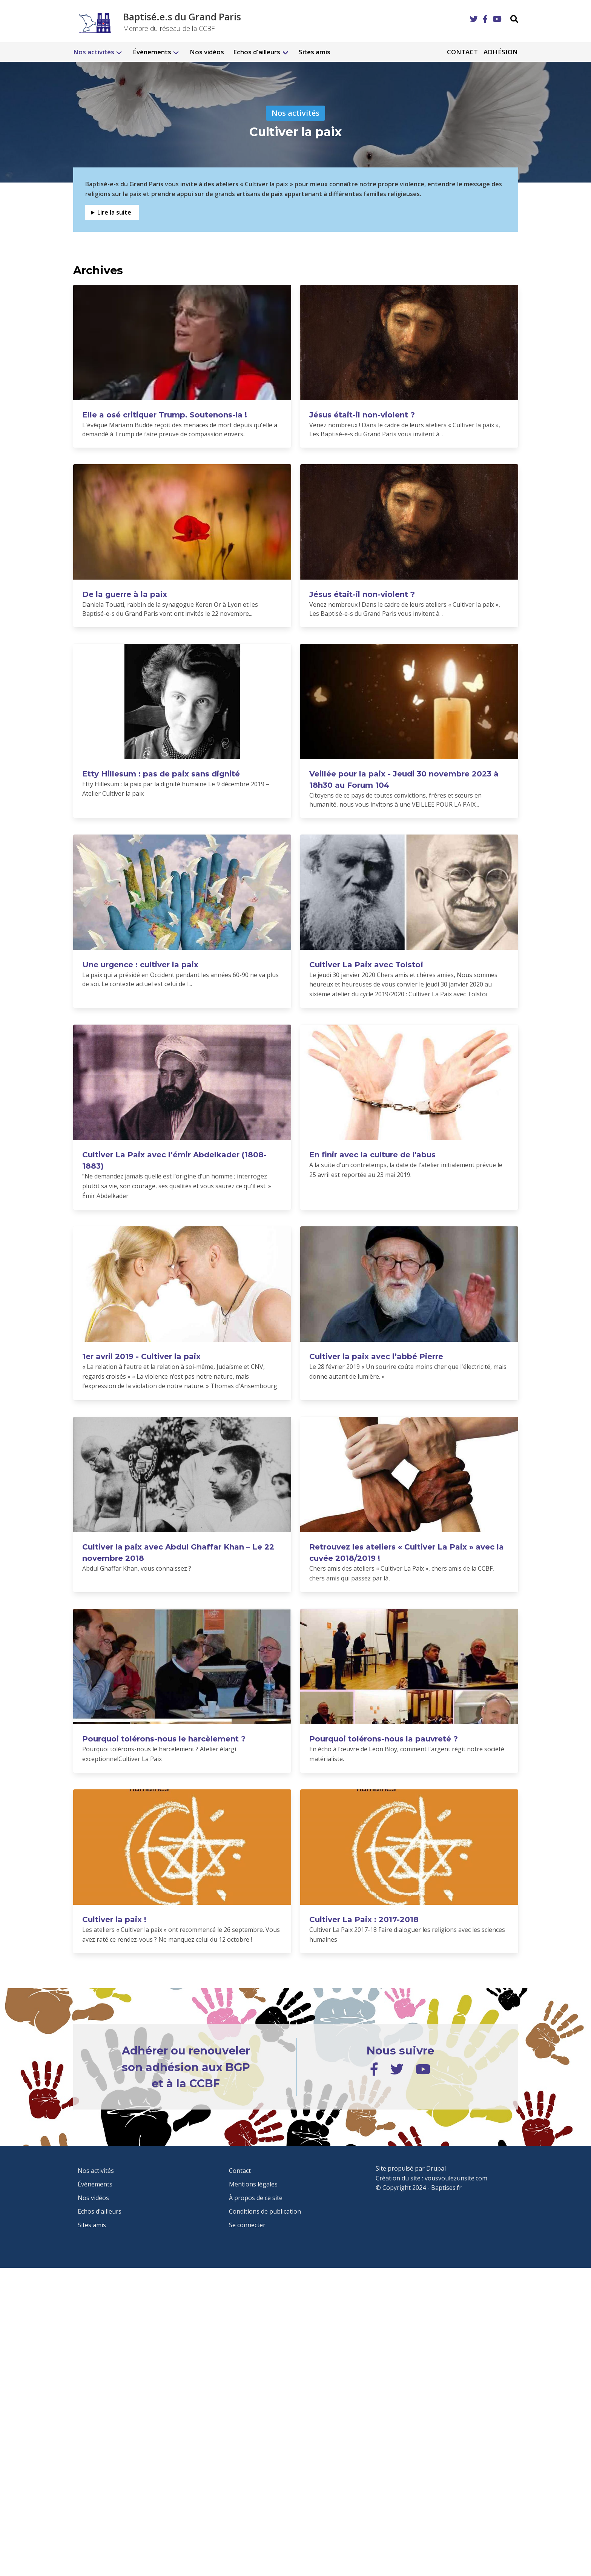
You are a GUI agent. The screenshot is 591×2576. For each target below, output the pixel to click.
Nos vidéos (207, 52)
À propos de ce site (255, 2198)
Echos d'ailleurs (256, 52)
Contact (462, 52)
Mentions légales (253, 2184)
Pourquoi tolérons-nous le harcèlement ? (164, 1738)
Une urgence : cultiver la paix (140, 964)
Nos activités (93, 52)
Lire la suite (114, 212)
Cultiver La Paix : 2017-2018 (364, 1919)
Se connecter (247, 2225)
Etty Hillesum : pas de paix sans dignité (161, 773)
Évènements (152, 52)
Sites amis (314, 52)
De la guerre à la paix (124, 594)
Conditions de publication (265, 2211)
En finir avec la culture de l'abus (372, 1154)
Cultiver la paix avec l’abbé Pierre (376, 1356)
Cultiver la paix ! (114, 1919)
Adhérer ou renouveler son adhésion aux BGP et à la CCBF (186, 2067)
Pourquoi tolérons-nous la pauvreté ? (383, 1738)
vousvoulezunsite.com (456, 2178)
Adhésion (501, 52)
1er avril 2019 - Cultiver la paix (141, 1356)
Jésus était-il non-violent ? (362, 414)
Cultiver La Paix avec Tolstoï (366, 964)
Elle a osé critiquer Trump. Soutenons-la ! (164, 414)
